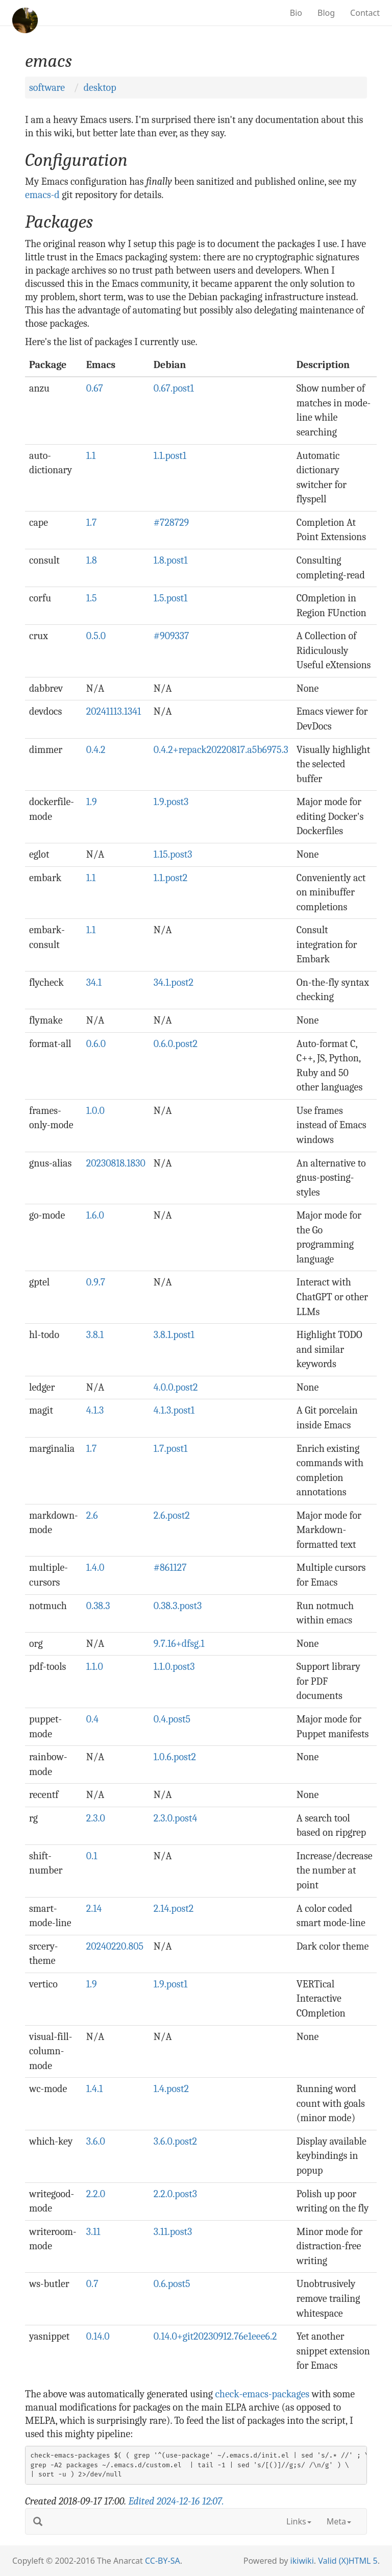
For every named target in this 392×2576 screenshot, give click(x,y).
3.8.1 (95, 1335)
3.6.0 (95, 2141)
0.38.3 (98, 1606)
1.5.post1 (171, 598)
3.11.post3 (173, 2232)
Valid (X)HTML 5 (347, 2560)
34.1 (94, 982)
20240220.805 (114, 1946)
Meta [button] (339, 2521)
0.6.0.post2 (176, 1044)
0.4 (92, 1719)
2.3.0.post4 (176, 1818)
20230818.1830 (115, 1163)
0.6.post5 (172, 2284)
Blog (326, 12)
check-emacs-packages (262, 2394)
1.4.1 (94, 2089)
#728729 (171, 522)
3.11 (93, 2232)
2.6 (92, 1515)
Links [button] (298, 2521)
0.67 (94, 388)
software (47, 87)
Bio (296, 12)
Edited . (176, 2501)
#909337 (171, 636)
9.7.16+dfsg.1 (179, 1643)
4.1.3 (95, 1410)
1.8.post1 (171, 560)
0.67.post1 (174, 388)
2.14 (94, 1908)
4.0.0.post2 (176, 1387)
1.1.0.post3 (174, 1666)
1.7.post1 (170, 1448)
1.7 (91, 522)
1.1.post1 (170, 455)
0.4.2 (96, 750)
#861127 (170, 1567)
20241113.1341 (113, 711)
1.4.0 (95, 1567)
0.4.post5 (172, 1719)
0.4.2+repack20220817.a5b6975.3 (221, 750)
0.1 (91, 1856)
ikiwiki (302, 2560)
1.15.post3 (173, 854)
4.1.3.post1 (174, 1410)
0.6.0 (96, 1044)
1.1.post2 (171, 878)
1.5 (91, 598)
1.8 (91, 560)
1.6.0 (95, 1215)
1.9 (91, 802)
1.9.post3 (171, 802)
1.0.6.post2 (175, 1757)
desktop (100, 87)
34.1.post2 (173, 982)
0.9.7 (96, 1282)
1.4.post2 (171, 2089)
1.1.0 (94, 1666)
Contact (365, 12)
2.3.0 (95, 1818)
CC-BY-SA (162, 2560)
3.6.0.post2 (175, 2141)
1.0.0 (95, 1110)
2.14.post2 (174, 1908)
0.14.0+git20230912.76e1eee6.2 (215, 2336)
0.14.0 (98, 2336)
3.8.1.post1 (174, 1335)
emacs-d (42, 195)
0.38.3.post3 (178, 1606)
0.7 (92, 2284)
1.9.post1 (171, 1984)
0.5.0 (96, 636)
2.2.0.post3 (175, 2194)
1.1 (91, 455)
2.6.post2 (172, 1515)
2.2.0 (95, 2194)
